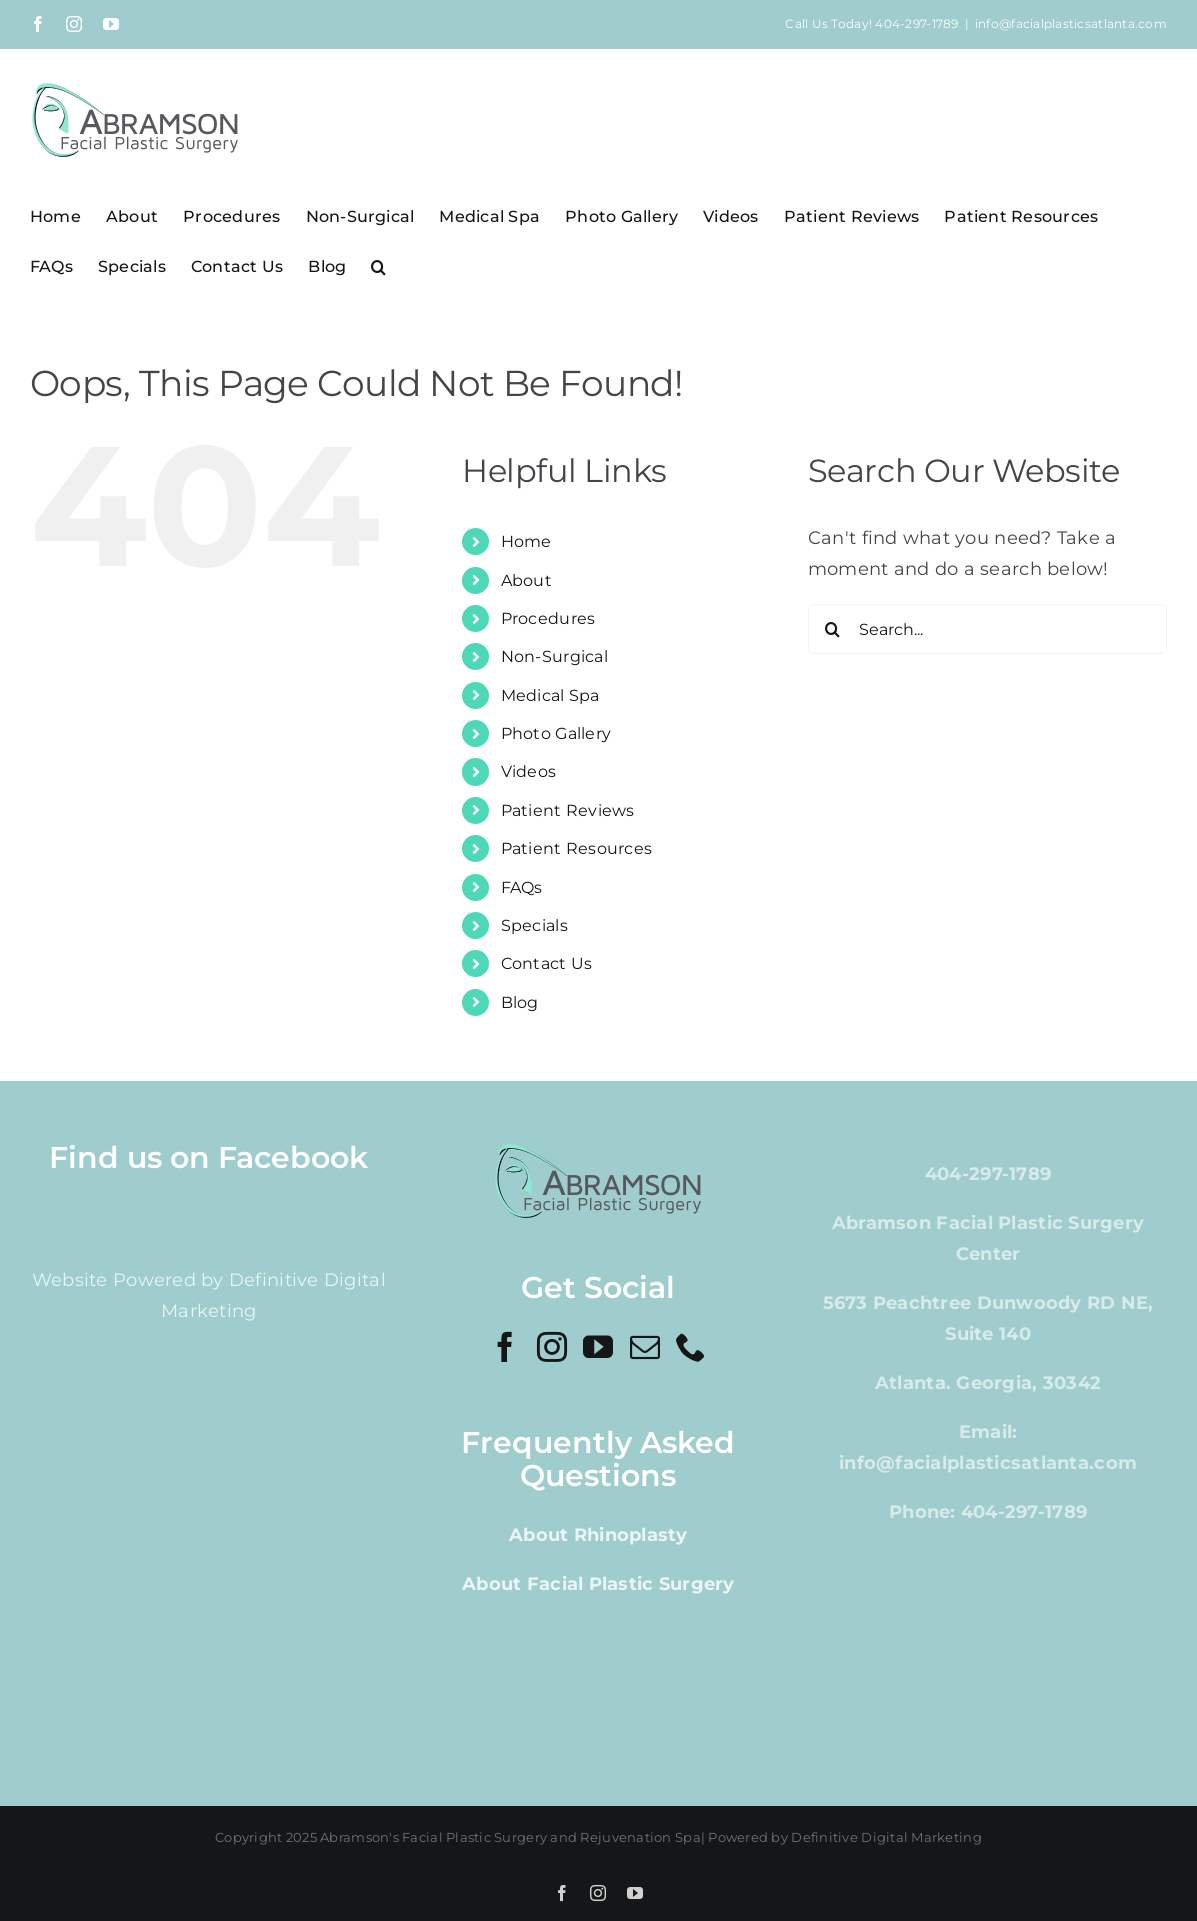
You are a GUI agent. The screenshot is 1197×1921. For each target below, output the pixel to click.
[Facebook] (505, 1347)
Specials (534, 925)
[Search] (833, 629)
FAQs (522, 887)
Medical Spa (550, 695)
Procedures (548, 618)
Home (526, 541)
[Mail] (645, 1347)
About (526, 580)
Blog (520, 1002)
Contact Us (547, 963)
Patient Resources (577, 848)
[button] (378, 266)
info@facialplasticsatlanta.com (1071, 23)
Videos (529, 771)
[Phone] (691, 1347)
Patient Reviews (568, 810)
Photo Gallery (556, 733)
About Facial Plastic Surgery (598, 1584)
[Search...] (987, 629)
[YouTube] (598, 1347)
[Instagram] (552, 1347)
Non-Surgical (554, 656)
